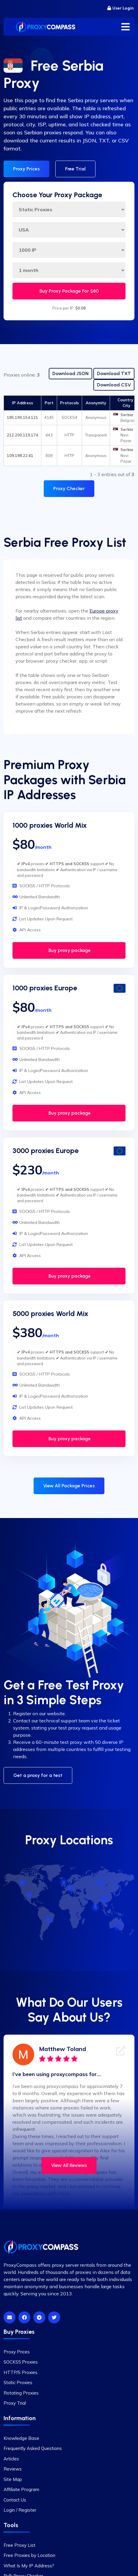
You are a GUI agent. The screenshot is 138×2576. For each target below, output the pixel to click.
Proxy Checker (69, 488)
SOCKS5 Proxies (21, 2362)
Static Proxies (18, 2382)
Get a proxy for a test (37, 1775)
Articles (11, 2459)
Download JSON (70, 373)
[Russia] (101, 1882)
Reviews (13, 2469)
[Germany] (71, 1888)
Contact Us (15, 2500)
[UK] (64, 1882)
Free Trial (75, 169)
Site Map (13, 2479)
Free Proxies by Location (29, 2555)
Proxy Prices (26, 169)
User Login (120, 8)
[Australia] (118, 1926)
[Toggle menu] (125, 27)
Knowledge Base (21, 2438)
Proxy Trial (15, 2403)
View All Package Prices (69, 1486)
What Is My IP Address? (29, 2566)
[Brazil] (49, 1919)
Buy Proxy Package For (69, 291)
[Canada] (22, 1882)
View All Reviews (69, 2165)
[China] (105, 1899)
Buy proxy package (69, 950)
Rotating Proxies (21, 2393)
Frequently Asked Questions (33, 2448)
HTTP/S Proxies (20, 2372)
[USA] (29, 1894)
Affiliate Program (21, 2489)
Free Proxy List (19, 2545)
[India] (96, 1907)
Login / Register (20, 2510)
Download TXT (114, 373)
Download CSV (114, 385)
